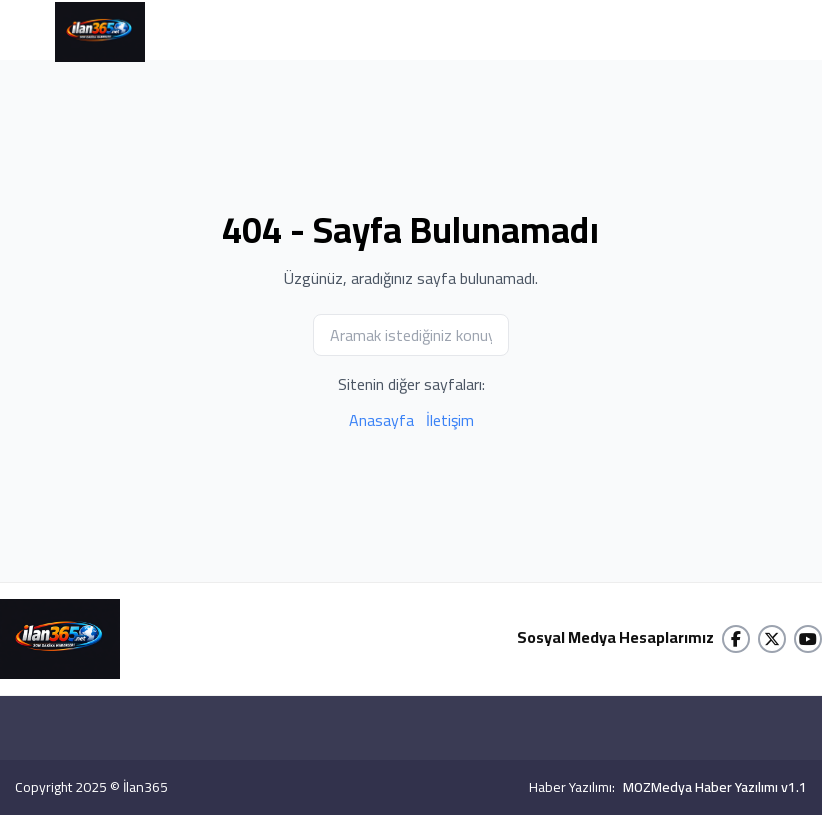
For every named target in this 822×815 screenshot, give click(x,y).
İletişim (450, 420)
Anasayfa (381, 420)
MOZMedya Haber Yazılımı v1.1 (715, 787)
